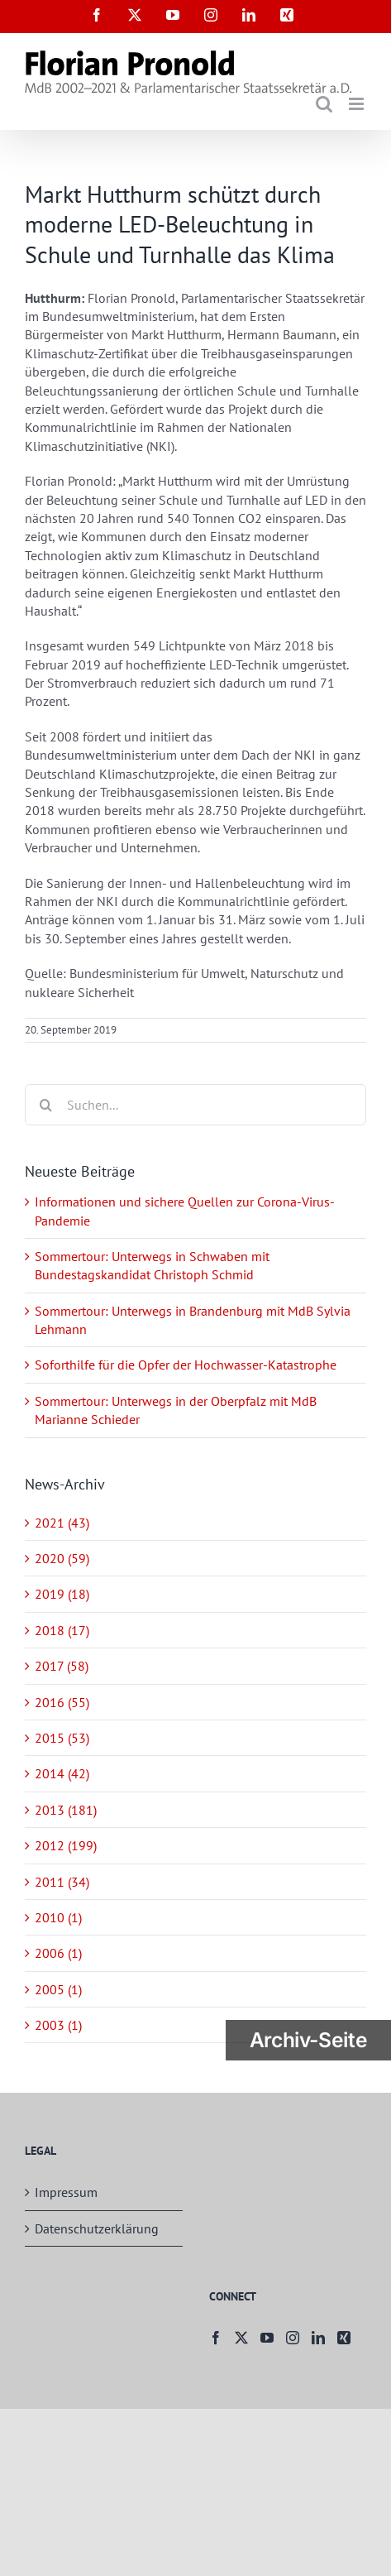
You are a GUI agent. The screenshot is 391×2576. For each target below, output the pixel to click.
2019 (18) (62, 1593)
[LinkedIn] (318, 2337)
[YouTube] (267, 2337)
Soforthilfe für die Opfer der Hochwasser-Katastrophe (185, 1364)
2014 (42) (62, 1773)
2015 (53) (62, 1737)
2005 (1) (58, 1989)
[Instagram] (292, 2337)
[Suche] (45, 1104)
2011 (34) (62, 1881)
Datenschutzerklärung (97, 2228)
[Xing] (343, 2337)
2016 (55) (62, 1702)
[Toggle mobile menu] (357, 104)
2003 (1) (58, 2025)
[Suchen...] (195, 1104)
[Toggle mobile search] (324, 104)
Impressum (66, 2192)
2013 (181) (66, 1809)
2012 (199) (66, 1845)
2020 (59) (62, 1558)
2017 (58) (61, 1665)
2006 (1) (58, 1953)
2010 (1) (58, 1917)
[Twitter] (241, 2337)
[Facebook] (215, 2337)
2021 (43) (62, 1522)
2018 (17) (62, 1630)
